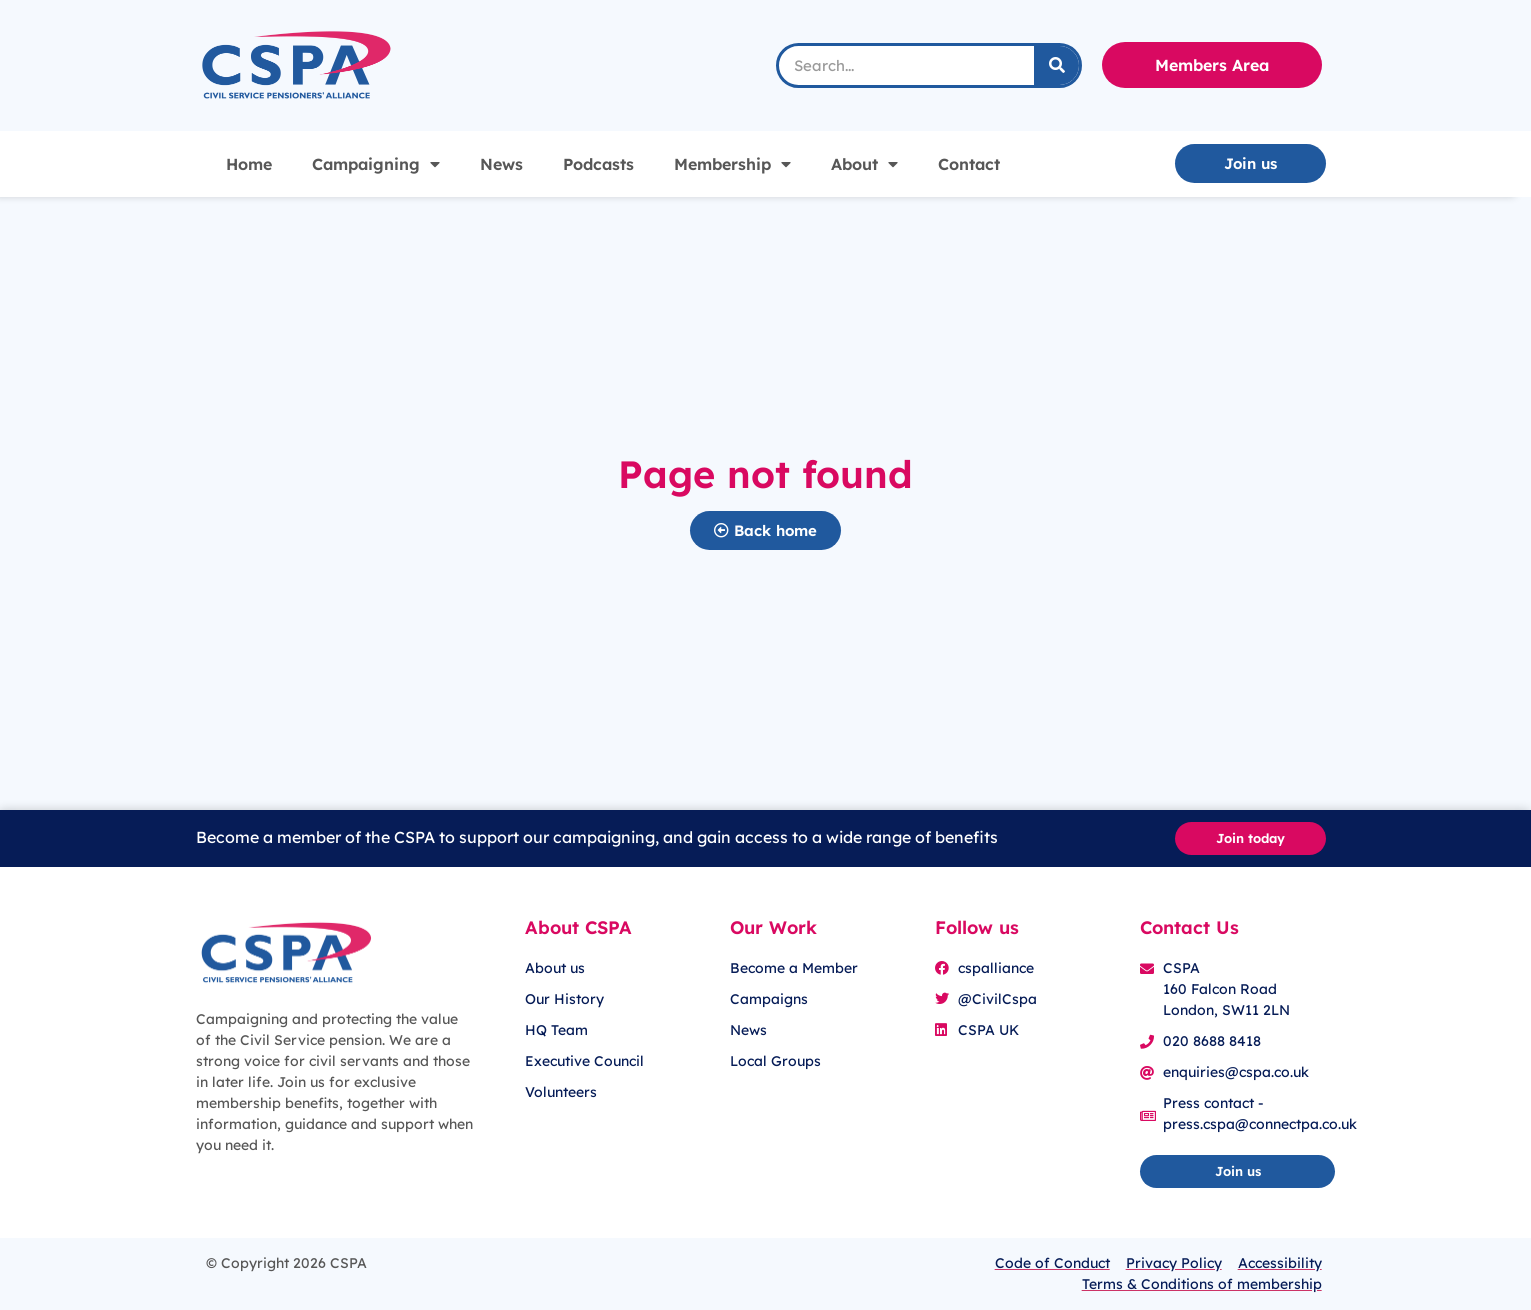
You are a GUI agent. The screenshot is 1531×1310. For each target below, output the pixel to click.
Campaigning (376, 164)
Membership (732, 164)
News (501, 164)
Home (249, 164)
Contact (969, 164)
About (864, 164)
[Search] (1056, 65)
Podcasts (598, 164)
